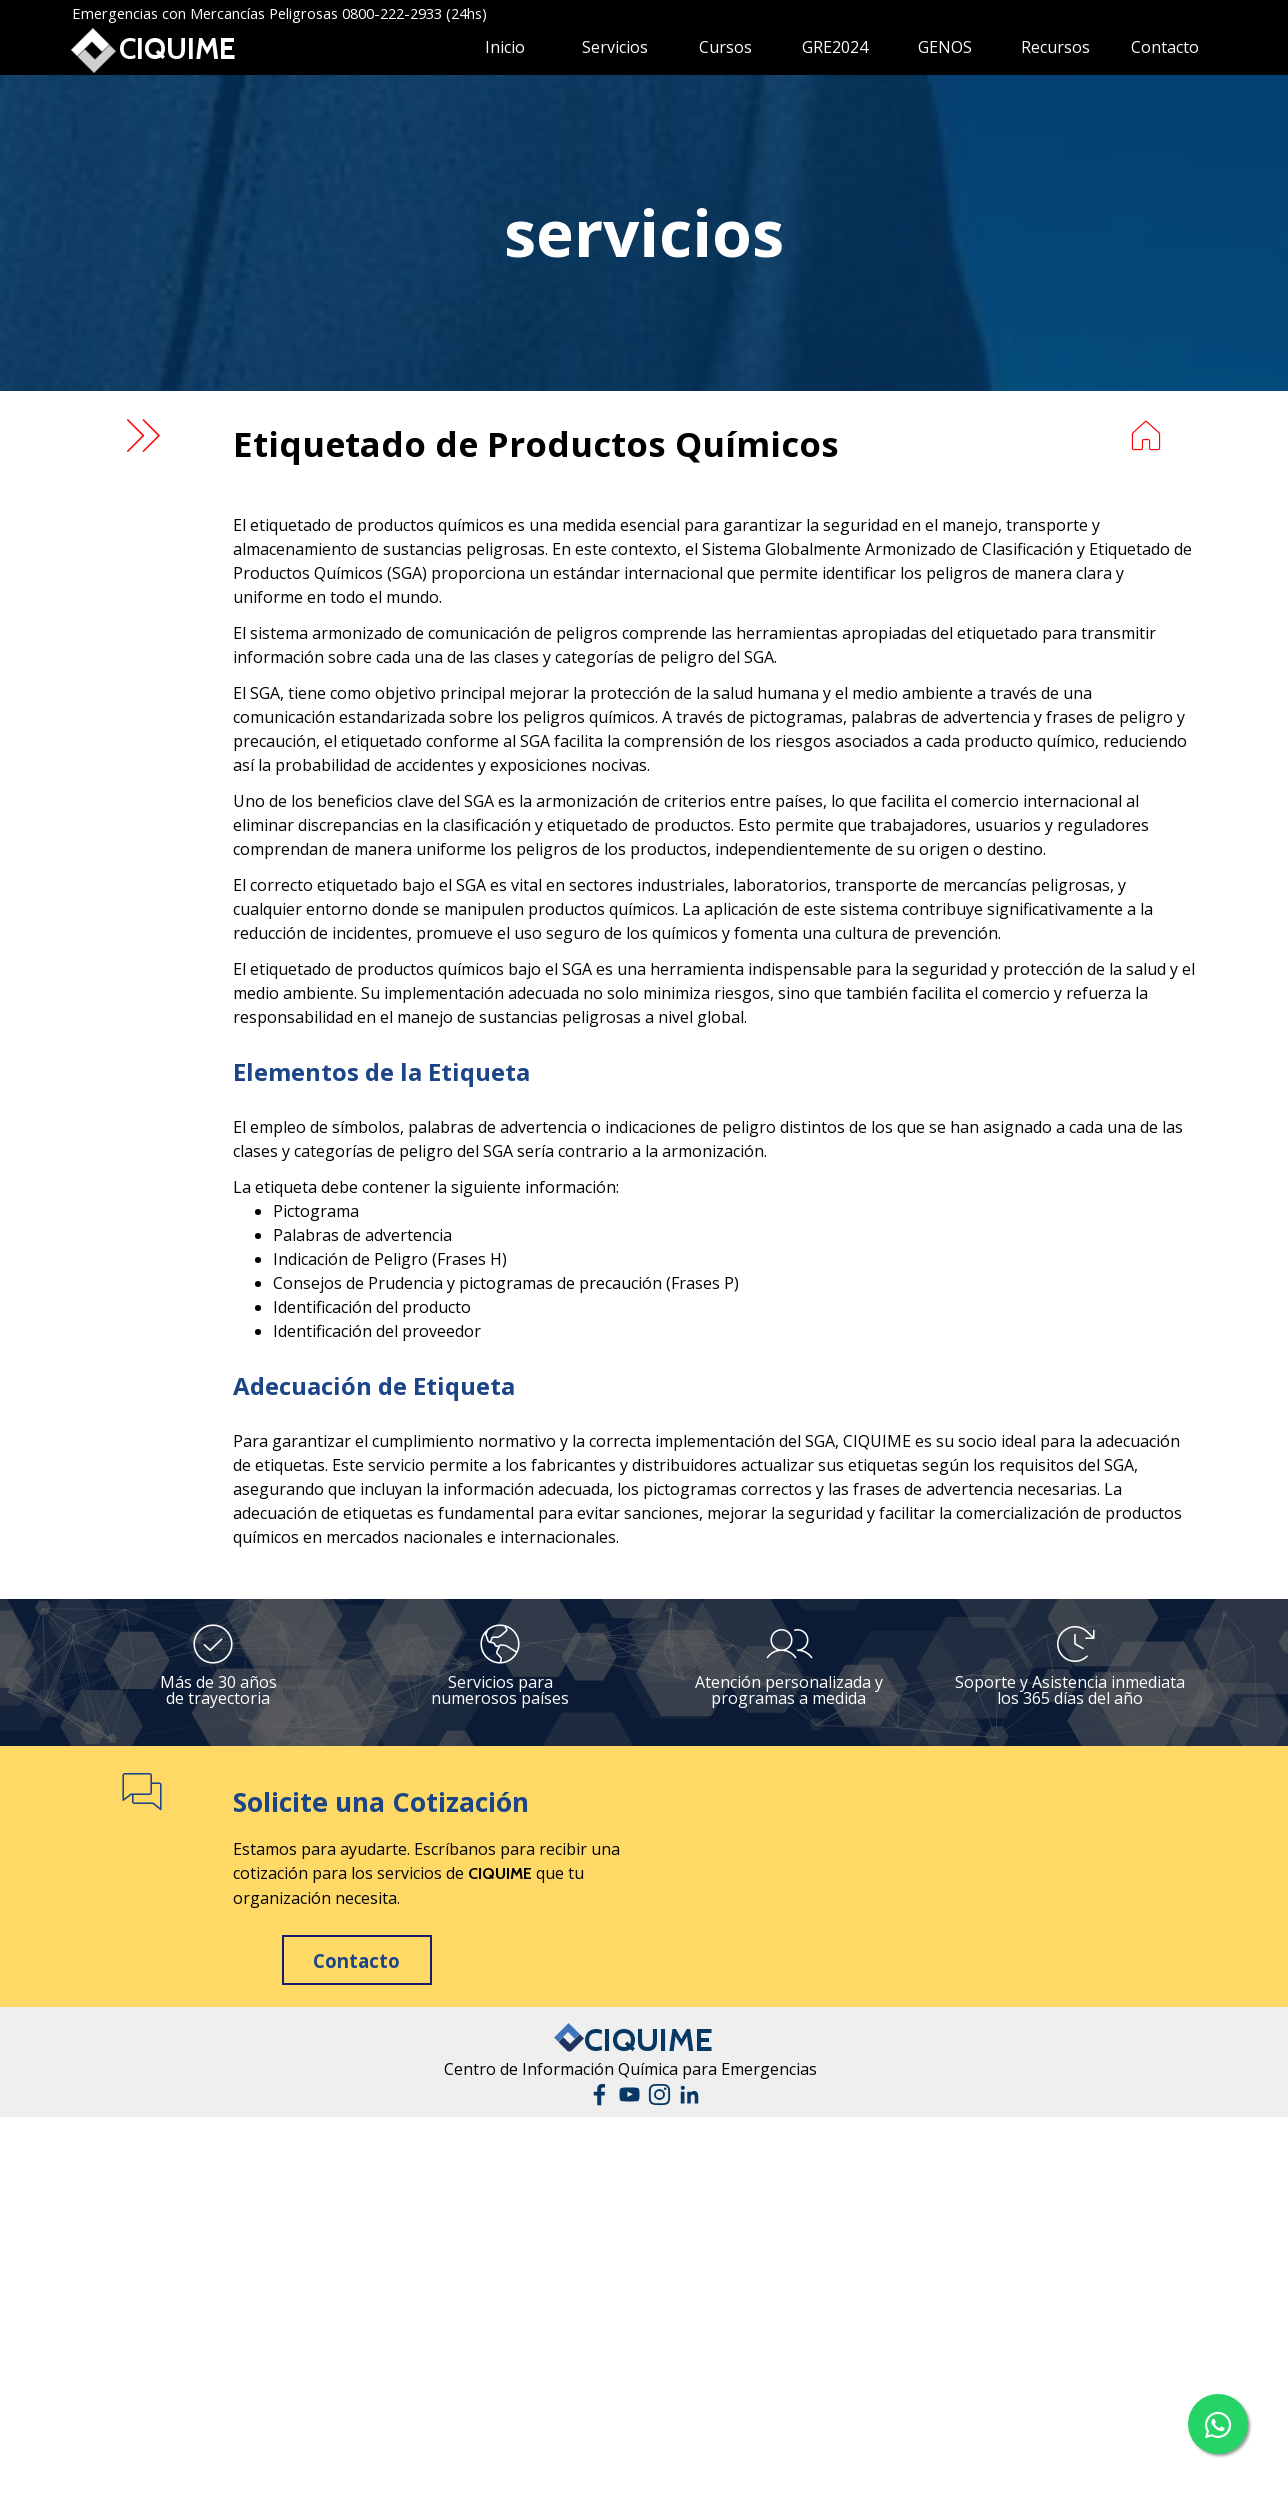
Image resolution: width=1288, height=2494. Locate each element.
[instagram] (659, 2094)
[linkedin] (689, 2094)
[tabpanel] (644, 233)
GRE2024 (835, 47)
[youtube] (629, 2094)
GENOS (945, 47)
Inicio (505, 47)
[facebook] (599, 2094)
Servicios (615, 47)
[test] (357, 1960)
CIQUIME (177, 48)
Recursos (1055, 47)
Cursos (725, 47)
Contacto (1165, 47)
